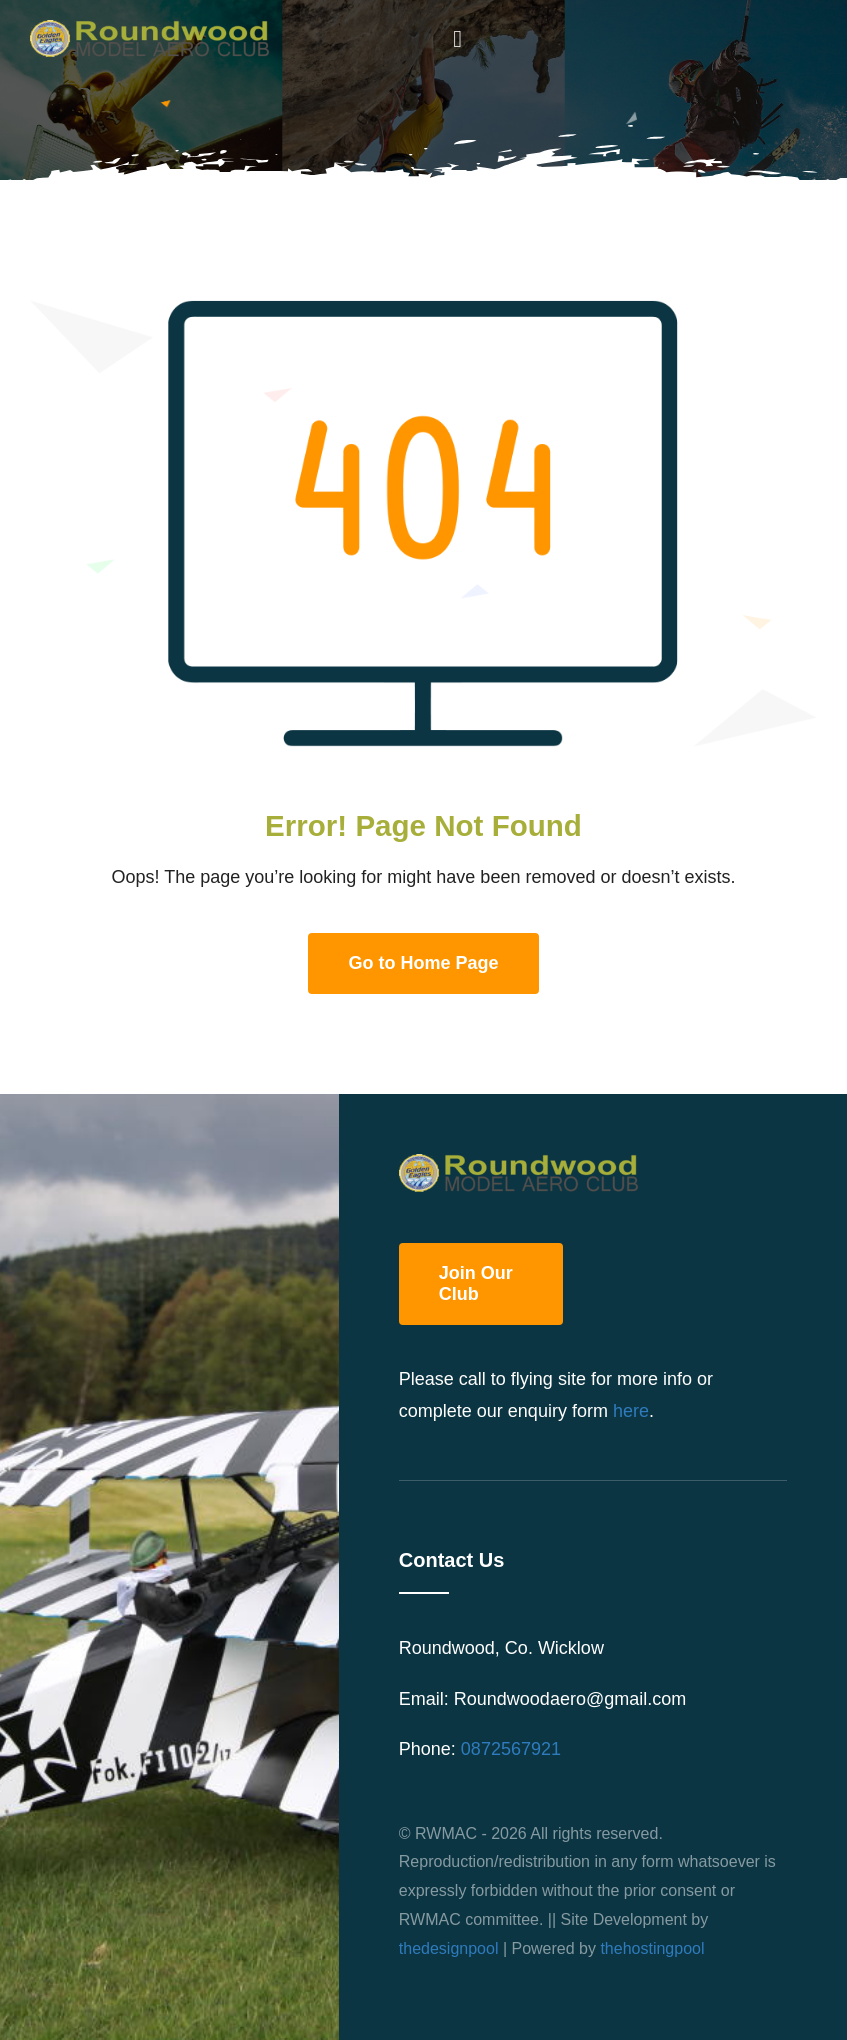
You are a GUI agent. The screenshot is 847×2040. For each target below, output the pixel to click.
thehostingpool (652, 1948)
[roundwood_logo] (156, 29)
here (631, 1411)
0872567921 (511, 1749)
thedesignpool (449, 1948)
